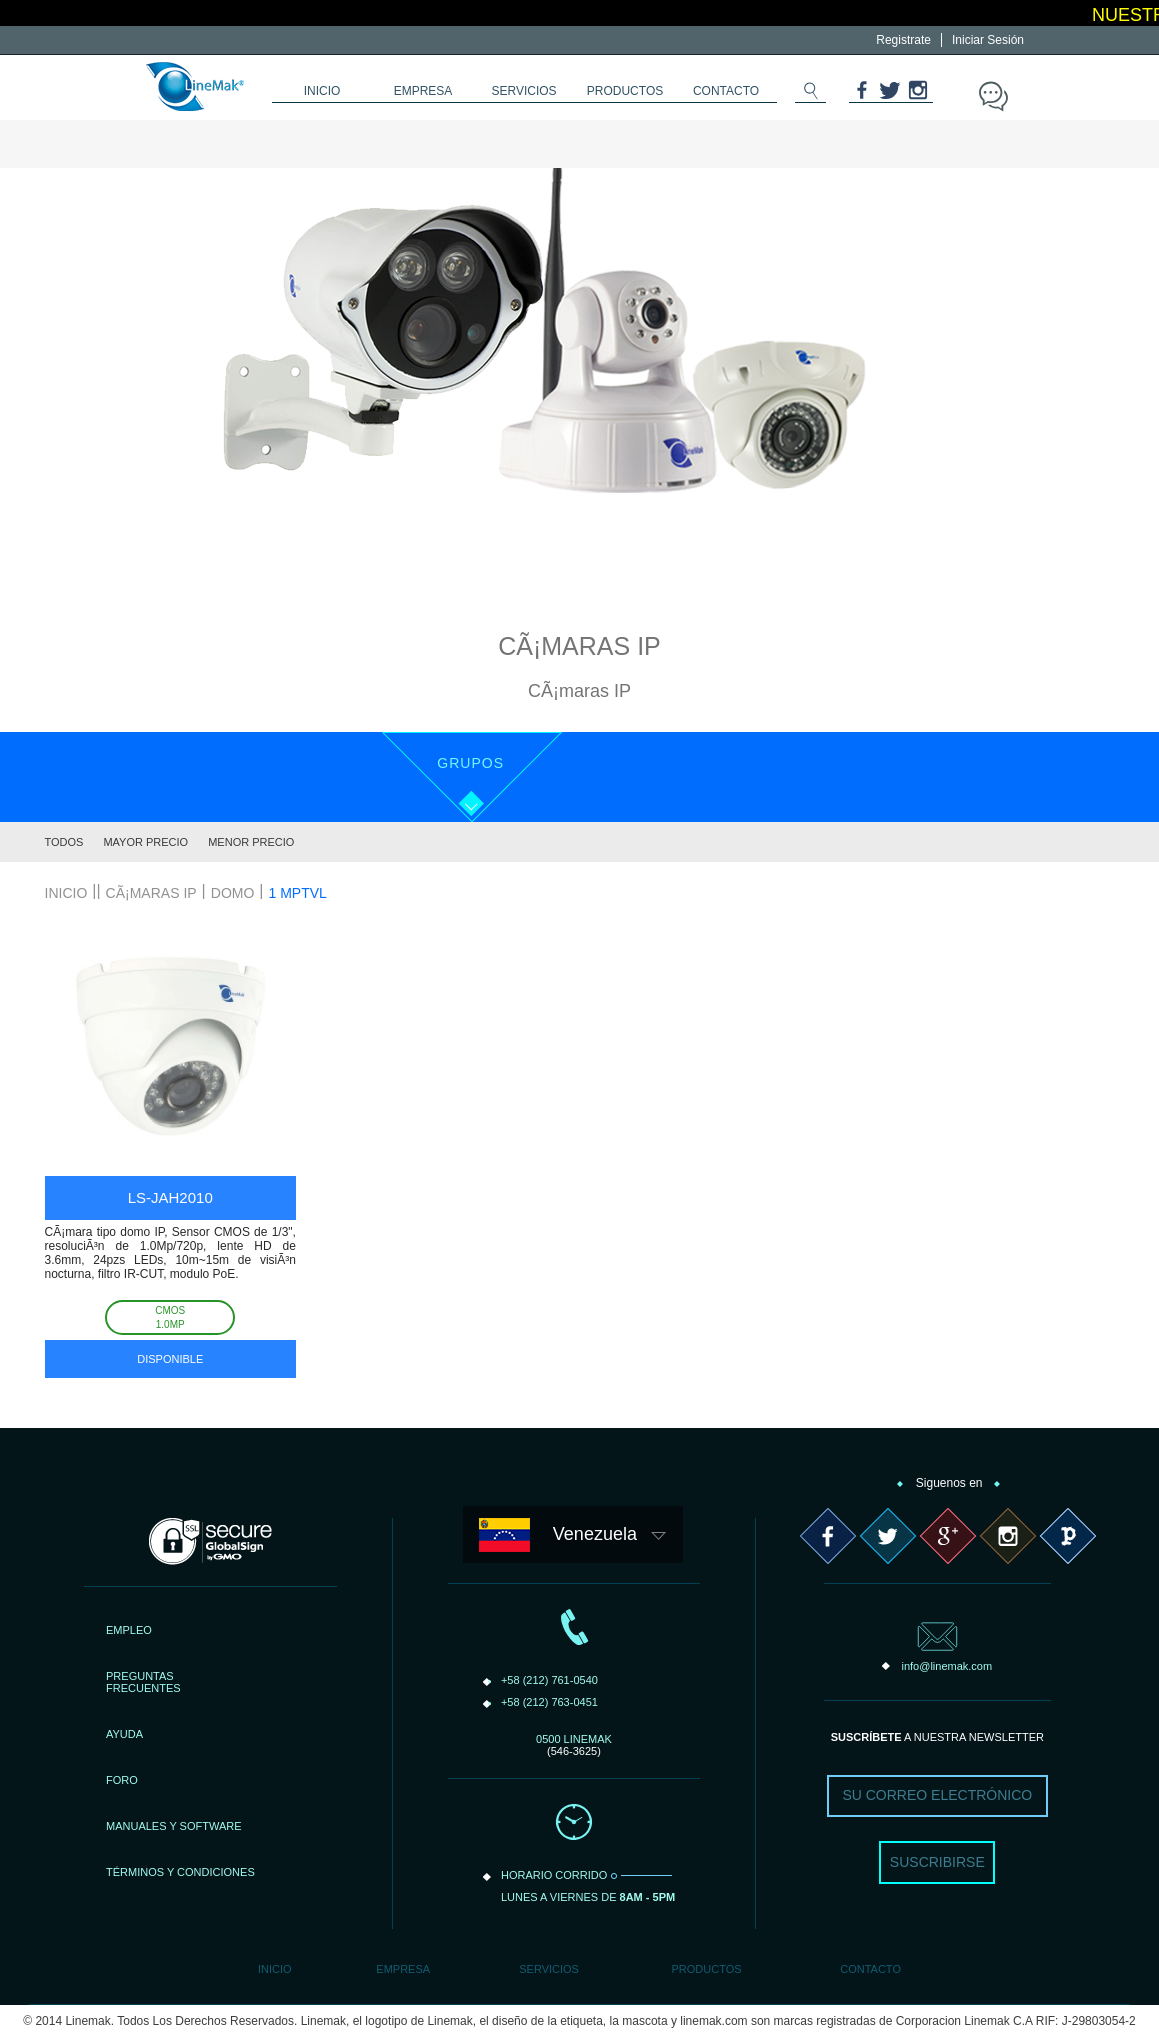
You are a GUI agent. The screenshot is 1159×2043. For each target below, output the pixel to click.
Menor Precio (251, 842)
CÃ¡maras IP (151, 893)
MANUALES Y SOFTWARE (174, 1826)
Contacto (870, 1969)
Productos (706, 1969)
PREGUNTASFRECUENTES (143, 1682)
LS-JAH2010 (170, 1197)
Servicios (549, 1969)
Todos (64, 842)
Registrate (903, 40)
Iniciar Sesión (988, 40)
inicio (322, 91)
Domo (233, 893)
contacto (726, 91)
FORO (122, 1780)
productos (625, 91)
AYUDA (124, 1734)
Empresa (403, 1969)
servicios (523, 91)
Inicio (275, 1969)
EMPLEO (129, 1630)
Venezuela (595, 1534)
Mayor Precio (145, 842)
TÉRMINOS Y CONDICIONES (180, 1872)
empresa (423, 91)
